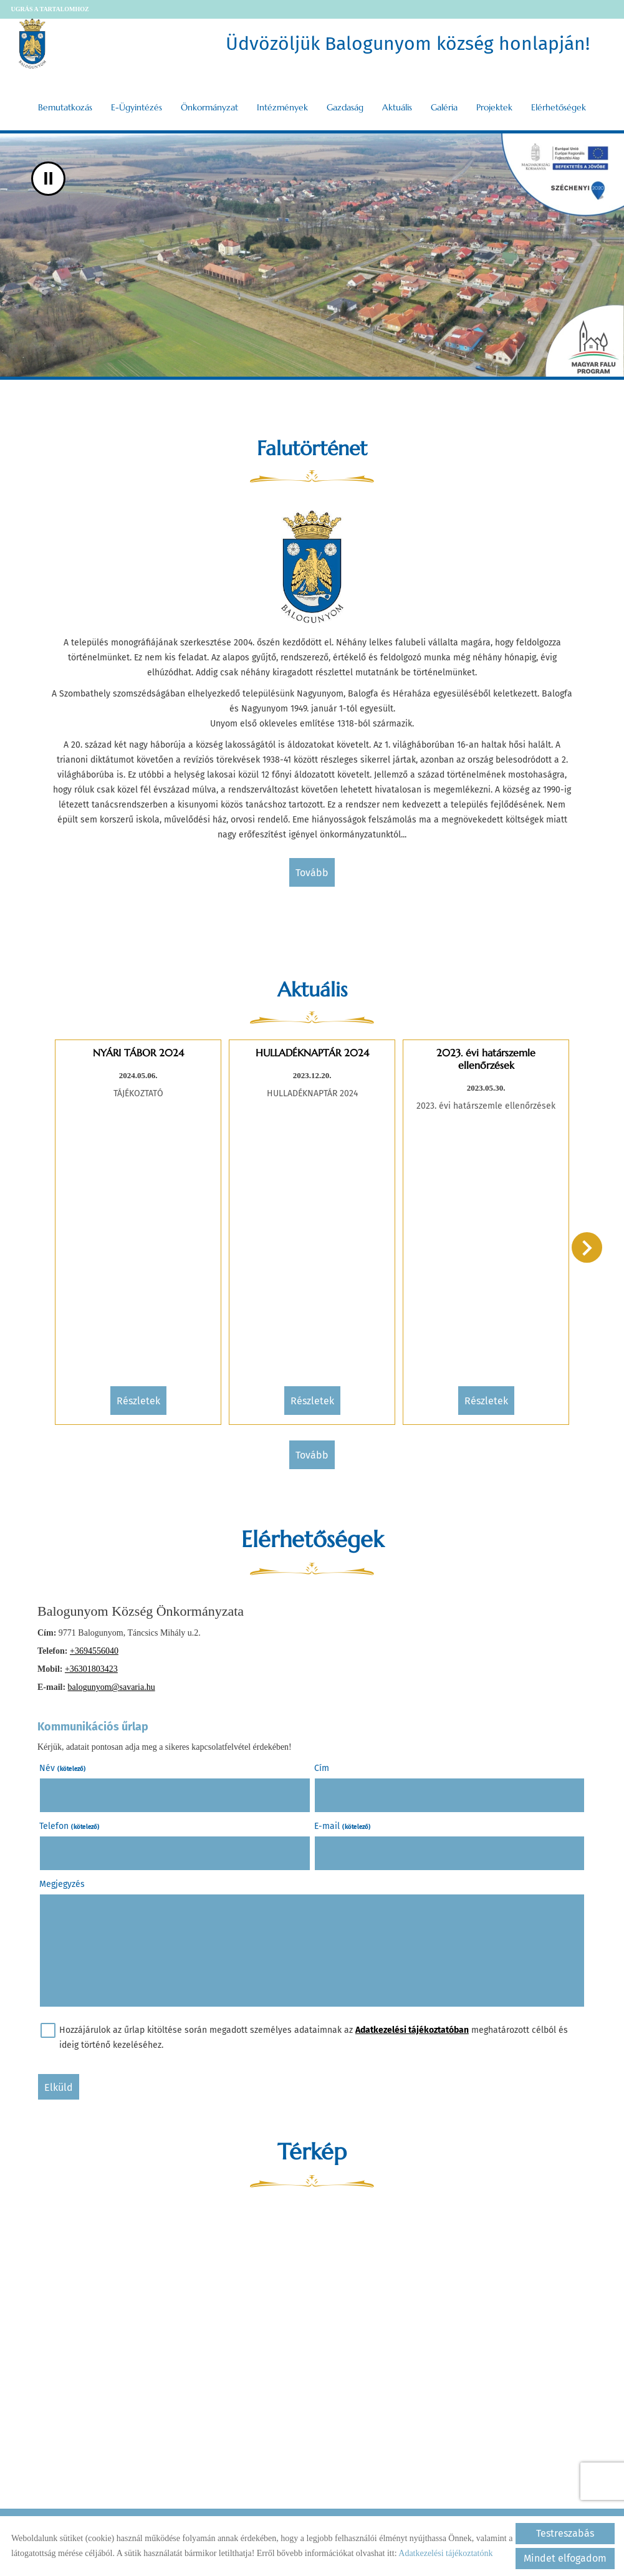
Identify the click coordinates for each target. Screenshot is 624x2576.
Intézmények (282, 107)
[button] (587, 1247)
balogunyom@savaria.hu (111, 1687)
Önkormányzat (209, 107)
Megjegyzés (62, 1884)
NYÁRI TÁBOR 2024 (138, 1052)
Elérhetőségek (558, 107)
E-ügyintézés (136, 107)
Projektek (494, 107)
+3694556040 (94, 1651)
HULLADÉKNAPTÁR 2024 (312, 1052)
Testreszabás (565, 2533)
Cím (321, 1768)
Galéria (444, 107)
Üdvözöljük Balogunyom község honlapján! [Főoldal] (408, 43)
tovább (312, 873)
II (48, 178)
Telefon (69, 1826)
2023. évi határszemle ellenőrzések (485, 1058)
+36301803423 (91, 1669)
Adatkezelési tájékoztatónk (445, 2553)
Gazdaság (345, 107)
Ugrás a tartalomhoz (50, 9)
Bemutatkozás (65, 107)
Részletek (138, 1401)
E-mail (342, 1826)
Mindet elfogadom (565, 2558)
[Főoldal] (32, 44)
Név (62, 1768)
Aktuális (397, 107)
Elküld (58, 2087)
